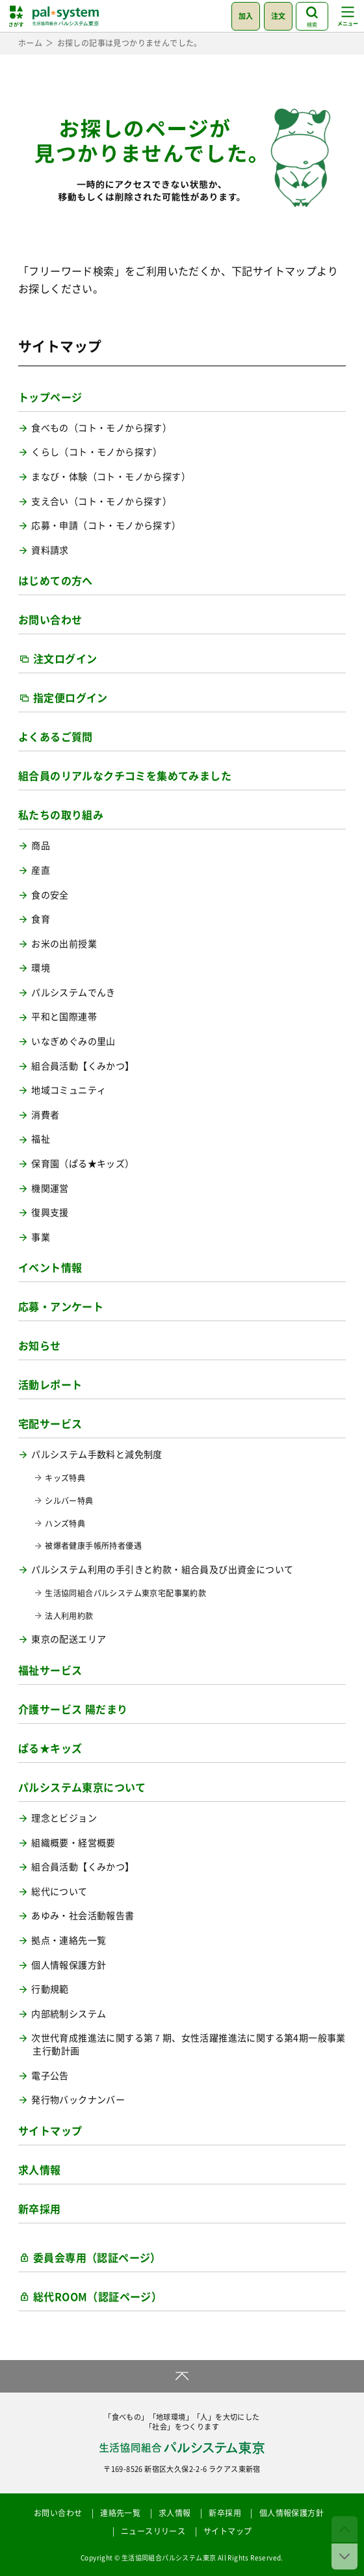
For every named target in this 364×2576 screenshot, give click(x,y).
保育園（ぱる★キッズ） (82, 1163)
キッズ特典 (65, 1478)
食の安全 (50, 895)
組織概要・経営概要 (73, 1842)
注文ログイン (65, 658)
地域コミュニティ (68, 1090)
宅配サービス (50, 1423)
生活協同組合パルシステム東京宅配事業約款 (125, 1593)
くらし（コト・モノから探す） (96, 452)
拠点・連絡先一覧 (68, 1940)
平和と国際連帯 (64, 1016)
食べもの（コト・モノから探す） (101, 428)
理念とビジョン (64, 1818)
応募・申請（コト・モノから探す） (106, 525)
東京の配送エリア (68, 1639)
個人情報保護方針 (68, 1965)
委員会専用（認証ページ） (97, 2257)
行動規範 (50, 1989)
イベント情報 (50, 1267)
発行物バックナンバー (78, 2099)
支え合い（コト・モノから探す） (101, 501)
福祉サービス (50, 1670)
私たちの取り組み (60, 814)
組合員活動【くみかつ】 (82, 1066)
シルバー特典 (69, 1501)
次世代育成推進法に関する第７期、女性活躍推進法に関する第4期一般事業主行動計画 (188, 2044)
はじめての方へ (55, 580)
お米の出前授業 (64, 943)
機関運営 (50, 1188)
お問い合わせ (50, 619)
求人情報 (39, 2169)
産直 (40, 870)
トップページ (50, 397)
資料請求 (50, 550)
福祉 (40, 1139)
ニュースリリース (153, 2531)
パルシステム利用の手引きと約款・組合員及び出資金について (162, 1569)
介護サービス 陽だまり (72, 1709)
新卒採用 (39, 2208)
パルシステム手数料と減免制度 (96, 1454)
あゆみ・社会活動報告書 (82, 1915)
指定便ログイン (70, 697)
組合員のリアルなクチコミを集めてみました (124, 775)
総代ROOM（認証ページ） (97, 2296)
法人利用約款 (69, 1616)
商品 (40, 845)
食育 (40, 919)
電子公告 (50, 2075)
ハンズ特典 (65, 1523)
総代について (59, 1891)
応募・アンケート (60, 1306)
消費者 (45, 1114)
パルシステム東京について (82, 1787)
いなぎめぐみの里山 (73, 1041)
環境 (40, 967)
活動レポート (50, 1384)
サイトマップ (50, 2130)
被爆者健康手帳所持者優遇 (93, 1545)
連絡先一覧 (120, 2513)
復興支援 (50, 1212)
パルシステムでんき (73, 992)
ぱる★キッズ (50, 1748)
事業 (40, 1237)
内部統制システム (68, 2013)
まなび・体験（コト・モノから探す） (110, 476)
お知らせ (39, 1345)
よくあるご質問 (55, 736)
